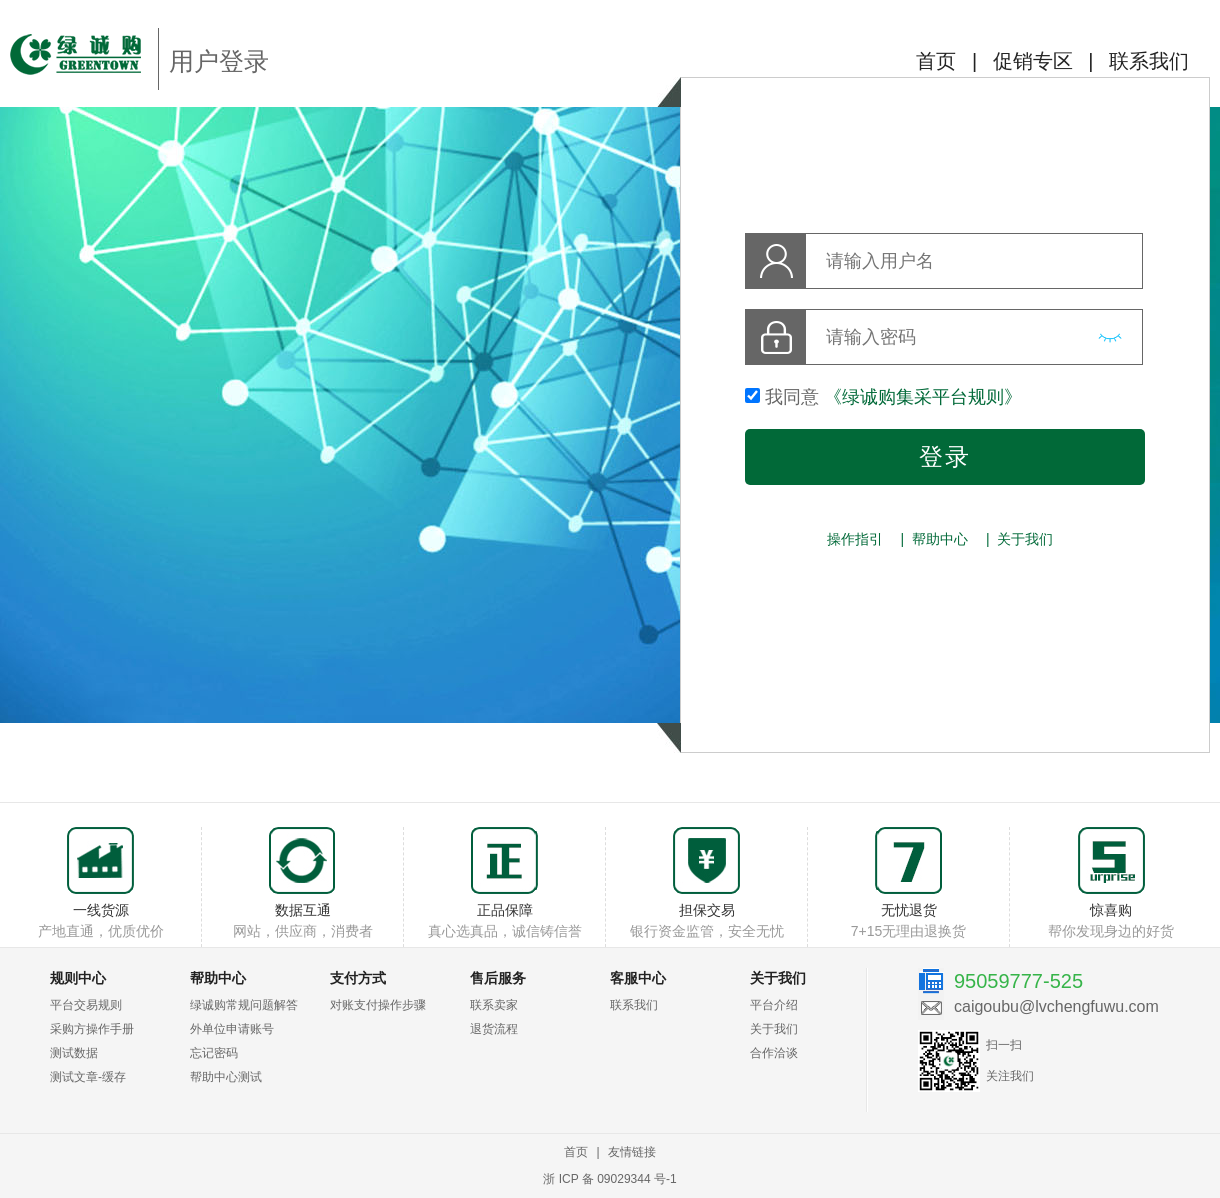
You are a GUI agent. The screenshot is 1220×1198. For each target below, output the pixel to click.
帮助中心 (940, 539)
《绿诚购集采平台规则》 (923, 397)
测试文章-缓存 (88, 1077)
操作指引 (855, 539)
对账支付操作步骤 (378, 1005)
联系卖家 (494, 1005)
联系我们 (1149, 61)
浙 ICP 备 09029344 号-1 (609, 1179)
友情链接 (632, 1152)
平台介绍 (774, 1005)
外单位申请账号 (232, 1029)
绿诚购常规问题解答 (244, 1005)
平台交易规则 (86, 1005)
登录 (945, 456)
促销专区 (1033, 61)
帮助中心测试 (226, 1077)
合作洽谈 (774, 1053)
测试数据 (74, 1053)
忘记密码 (214, 1053)
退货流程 (494, 1029)
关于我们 (1025, 539)
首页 (936, 61)
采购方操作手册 (92, 1029)
